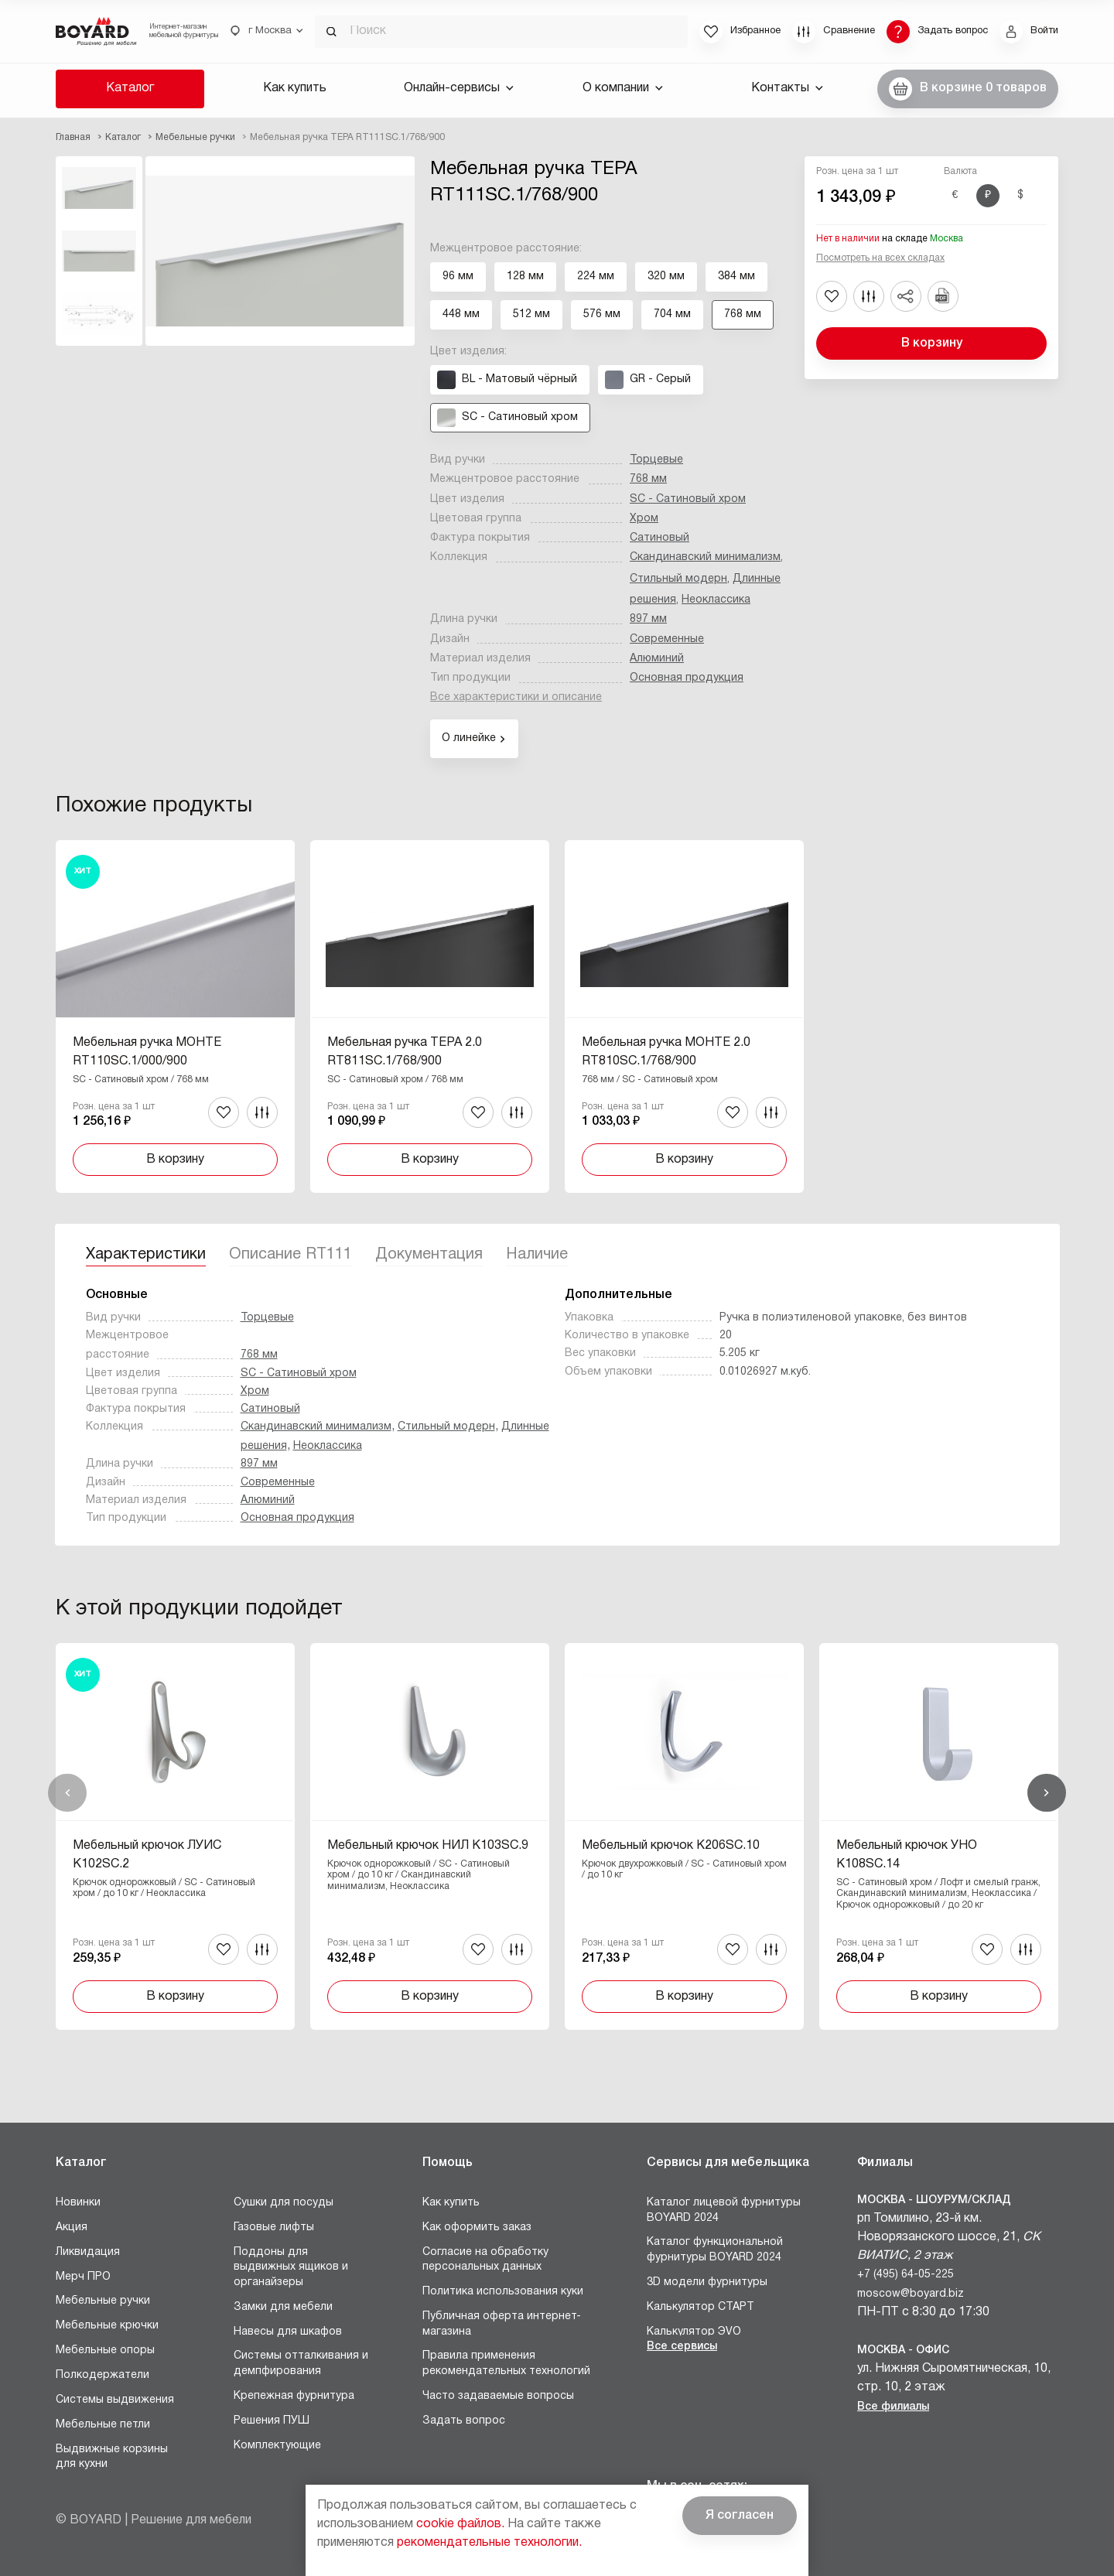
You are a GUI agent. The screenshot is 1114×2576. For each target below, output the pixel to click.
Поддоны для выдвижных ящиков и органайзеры (291, 2267)
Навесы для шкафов (288, 2332)
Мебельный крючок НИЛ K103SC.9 (427, 1845)
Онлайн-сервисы (459, 88)
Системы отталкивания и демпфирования (301, 2363)
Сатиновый (659, 538)
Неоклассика (716, 600)
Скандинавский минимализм (705, 557)
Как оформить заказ (476, 2227)
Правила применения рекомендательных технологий (506, 2363)
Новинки (78, 2203)
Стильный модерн (678, 579)
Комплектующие (277, 2446)
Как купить (294, 88)
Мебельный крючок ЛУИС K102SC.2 (147, 1855)
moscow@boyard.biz (910, 2294)
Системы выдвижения (115, 2400)
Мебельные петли (103, 2425)
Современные (667, 639)
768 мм (648, 479)
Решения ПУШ (271, 2421)
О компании (623, 88)
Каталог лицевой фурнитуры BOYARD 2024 (724, 2210)
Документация (429, 1255)
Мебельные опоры (105, 2350)
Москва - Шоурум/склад (934, 2200)
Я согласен (740, 2515)
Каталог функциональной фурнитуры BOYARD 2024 (715, 2250)
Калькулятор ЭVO (694, 2332)
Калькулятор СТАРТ (700, 2307)
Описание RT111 (290, 1255)
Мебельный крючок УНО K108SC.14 (906, 1855)
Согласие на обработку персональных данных (485, 2260)
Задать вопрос (463, 2421)
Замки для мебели (283, 2307)
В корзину (931, 343)
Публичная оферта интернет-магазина (501, 2324)
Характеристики (146, 1255)
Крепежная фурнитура (294, 2396)
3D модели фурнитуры (707, 2282)
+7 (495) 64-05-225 (905, 2275)
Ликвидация (88, 2252)
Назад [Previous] (67, 1793)
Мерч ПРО (83, 2277)
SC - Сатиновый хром (688, 499)
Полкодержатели (102, 2375)
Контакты (787, 88)
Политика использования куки (502, 2292)
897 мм (648, 619)
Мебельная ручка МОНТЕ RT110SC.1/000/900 (147, 1052)
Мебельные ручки (103, 2301)
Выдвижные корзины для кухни (112, 2457)
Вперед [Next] (1046, 1793)
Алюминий (657, 659)
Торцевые (656, 460)
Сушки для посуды (283, 2203)
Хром (644, 519)
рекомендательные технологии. (489, 2542)
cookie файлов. (460, 2524)
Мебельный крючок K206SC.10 (671, 1845)
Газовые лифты (274, 2227)
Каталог (130, 88)
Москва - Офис (903, 2350)
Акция (71, 2227)
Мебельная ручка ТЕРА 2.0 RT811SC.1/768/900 (404, 1052)
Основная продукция (686, 678)
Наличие (537, 1255)
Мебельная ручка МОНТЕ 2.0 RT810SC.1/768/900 (666, 1052)
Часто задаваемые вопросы (498, 2396)
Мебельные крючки (107, 2326)
